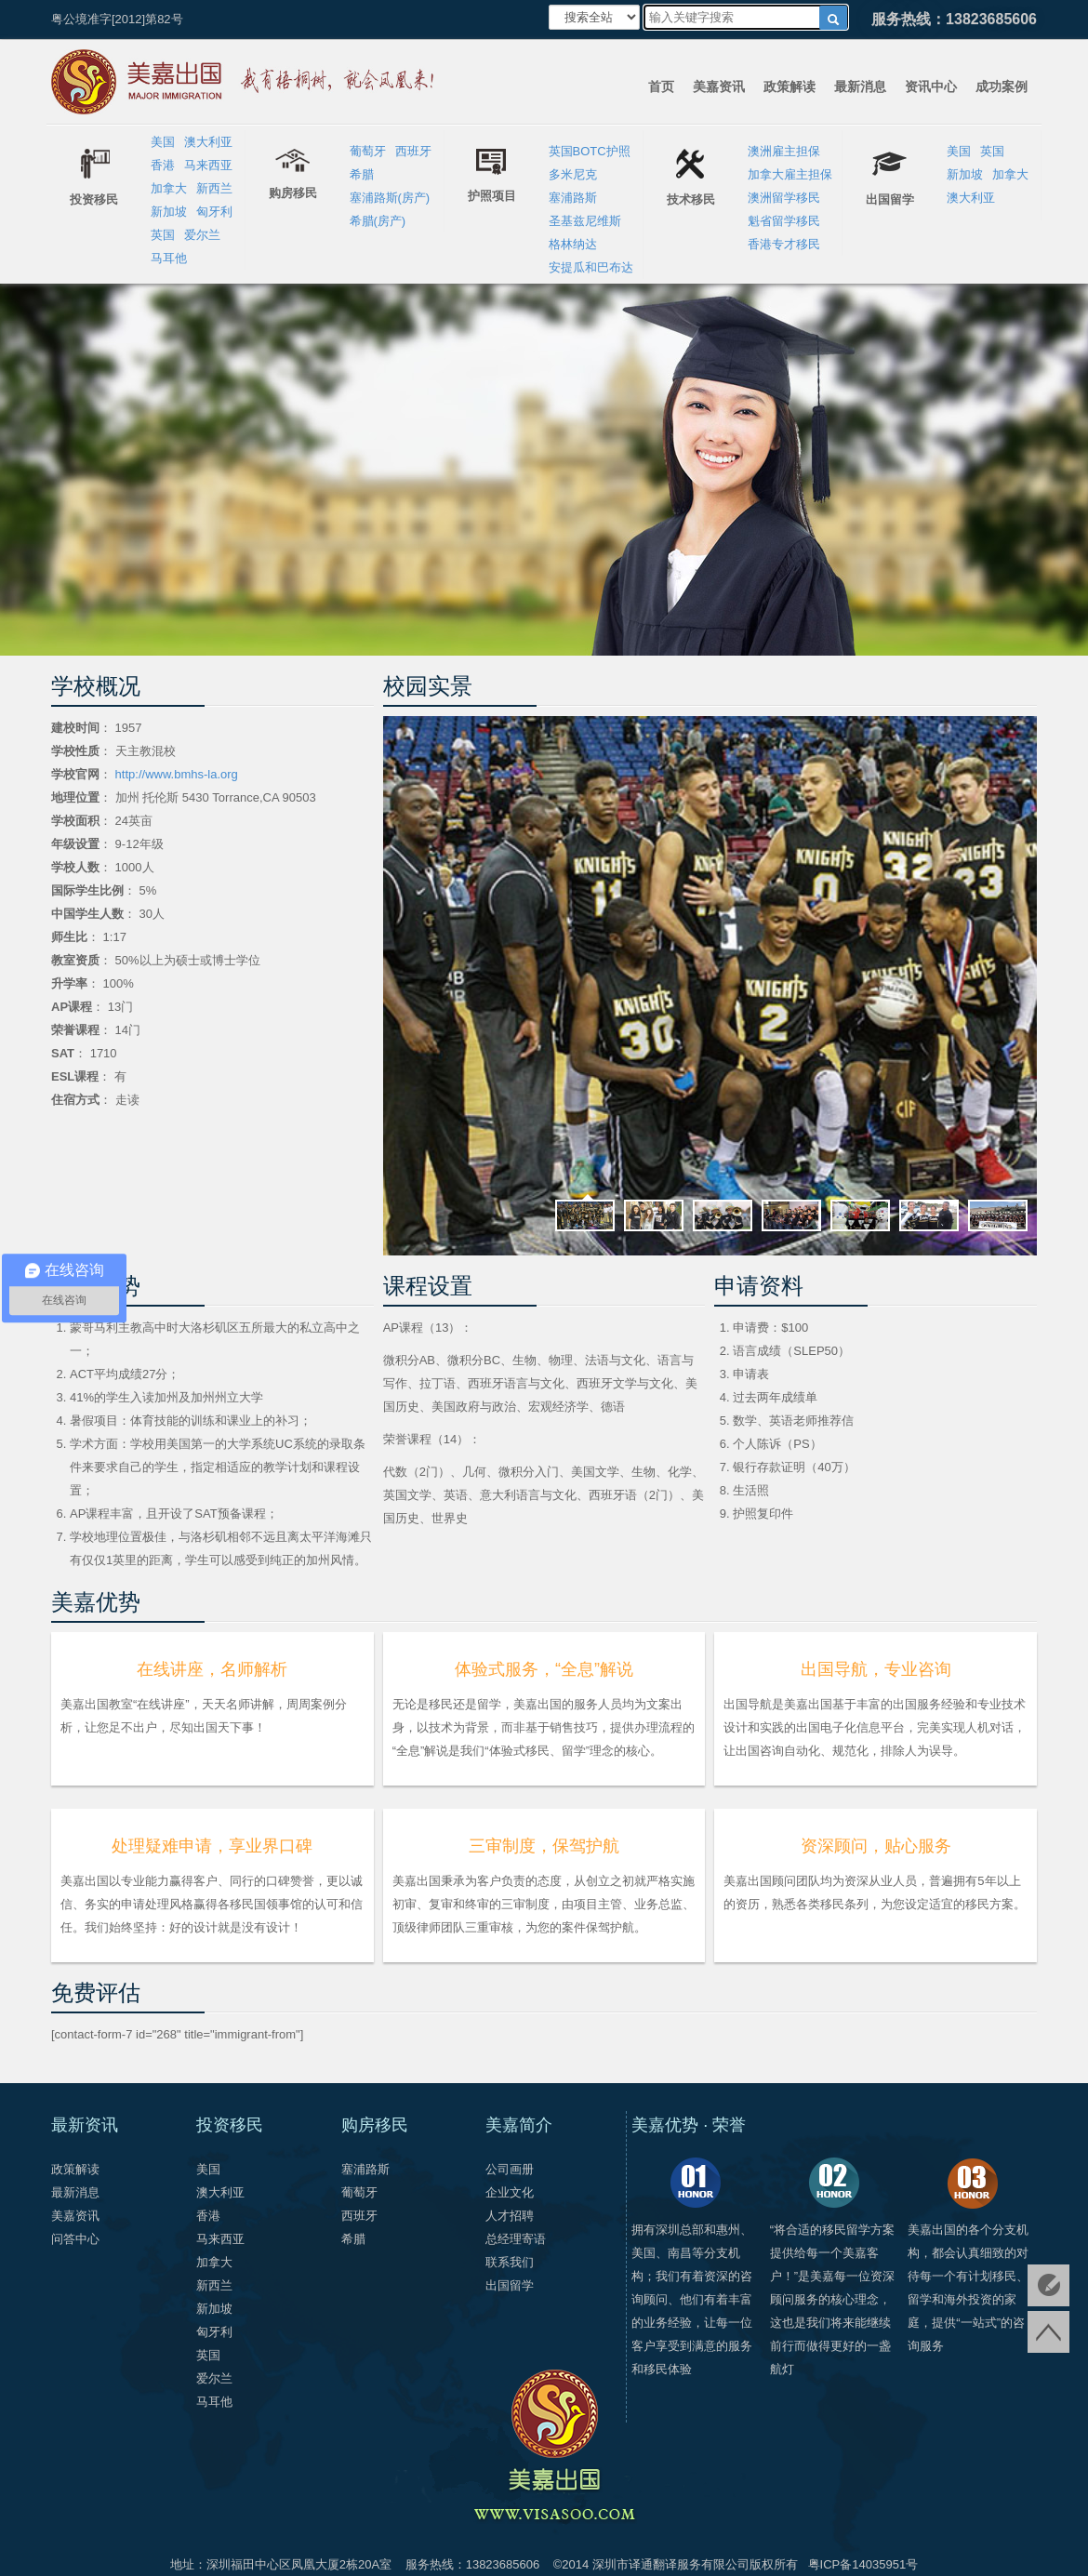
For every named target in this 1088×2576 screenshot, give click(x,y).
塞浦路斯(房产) (390, 198)
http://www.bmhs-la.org (175, 774)
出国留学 (509, 2285)
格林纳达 (573, 244)
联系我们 (509, 2262)
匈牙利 (214, 212)
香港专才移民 (784, 244)
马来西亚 (208, 165)
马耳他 (169, 258)
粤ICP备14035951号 (863, 2564)
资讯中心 (931, 86)
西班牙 (413, 151)
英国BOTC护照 (589, 151)
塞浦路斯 (573, 198)
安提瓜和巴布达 (591, 267)
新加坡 (169, 212)
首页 (661, 86)
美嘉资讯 (719, 86)
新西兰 (214, 188)
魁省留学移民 (784, 221)
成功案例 (1001, 86)
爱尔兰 (202, 235)
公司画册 (509, 2169)
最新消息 (860, 86)
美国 (163, 142)
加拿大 (169, 188)
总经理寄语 (515, 2239)
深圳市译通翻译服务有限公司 (671, 2564)
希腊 (362, 174)
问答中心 (75, 2239)
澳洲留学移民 (784, 198)
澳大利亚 (208, 142)
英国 (163, 235)
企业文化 (509, 2192)
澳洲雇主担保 (784, 151)
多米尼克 (573, 174)
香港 (163, 165)
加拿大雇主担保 (790, 174)
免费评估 (1048, 2285)
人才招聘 (509, 2216)
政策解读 (789, 86)
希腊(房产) (378, 221)
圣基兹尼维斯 (585, 221)
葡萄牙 (368, 151)
